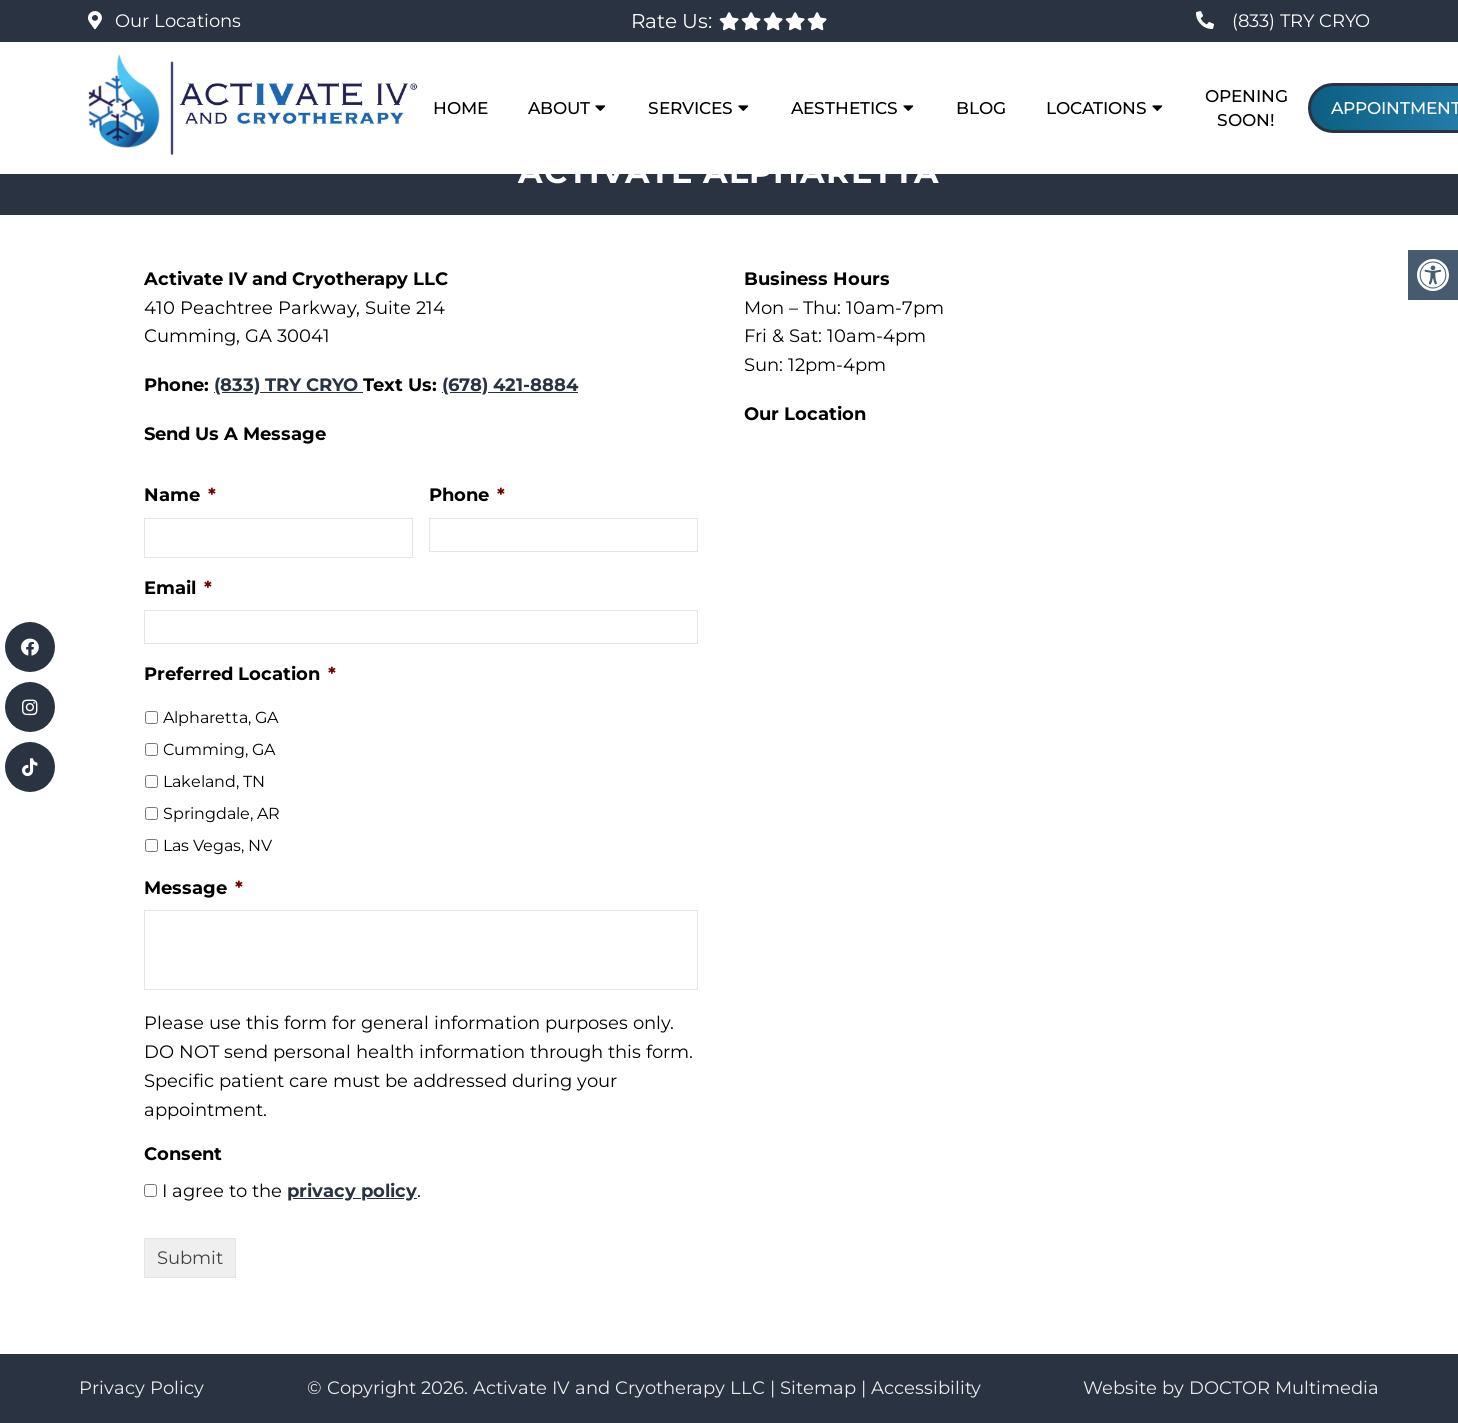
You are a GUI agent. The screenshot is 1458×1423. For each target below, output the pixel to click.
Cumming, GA (219, 749)
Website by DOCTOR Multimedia (1231, 1388)
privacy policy (352, 1191)
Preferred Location (240, 674)
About (559, 108)
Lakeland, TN (214, 781)
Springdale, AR (221, 813)
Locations (1096, 108)
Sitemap (818, 1388)
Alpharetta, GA (220, 717)
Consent (183, 1154)
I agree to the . (291, 1191)
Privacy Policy (141, 1388)
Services (690, 108)
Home (460, 108)
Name (180, 495)
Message (193, 888)
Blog (981, 108)
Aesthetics (844, 108)
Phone (467, 495)
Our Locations (175, 21)
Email (178, 588)
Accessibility (926, 1388)
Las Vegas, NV (217, 845)
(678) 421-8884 (510, 385)
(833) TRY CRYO (1301, 21)
